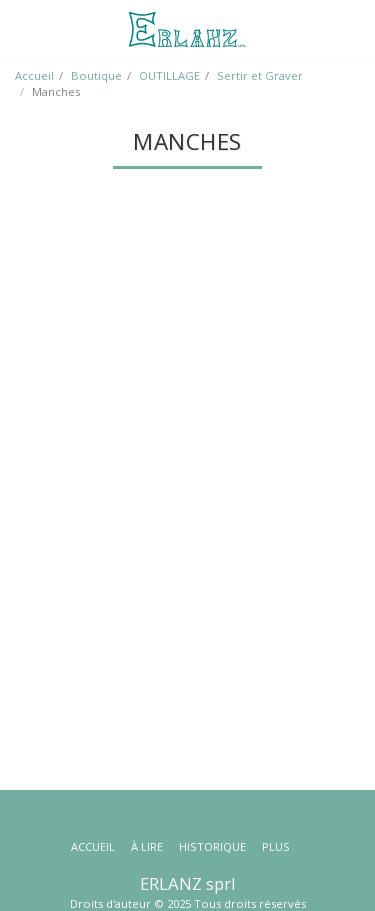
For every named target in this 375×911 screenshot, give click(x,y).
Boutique (96, 75)
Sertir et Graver (260, 75)
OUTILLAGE (169, 75)
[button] (22, 28)
